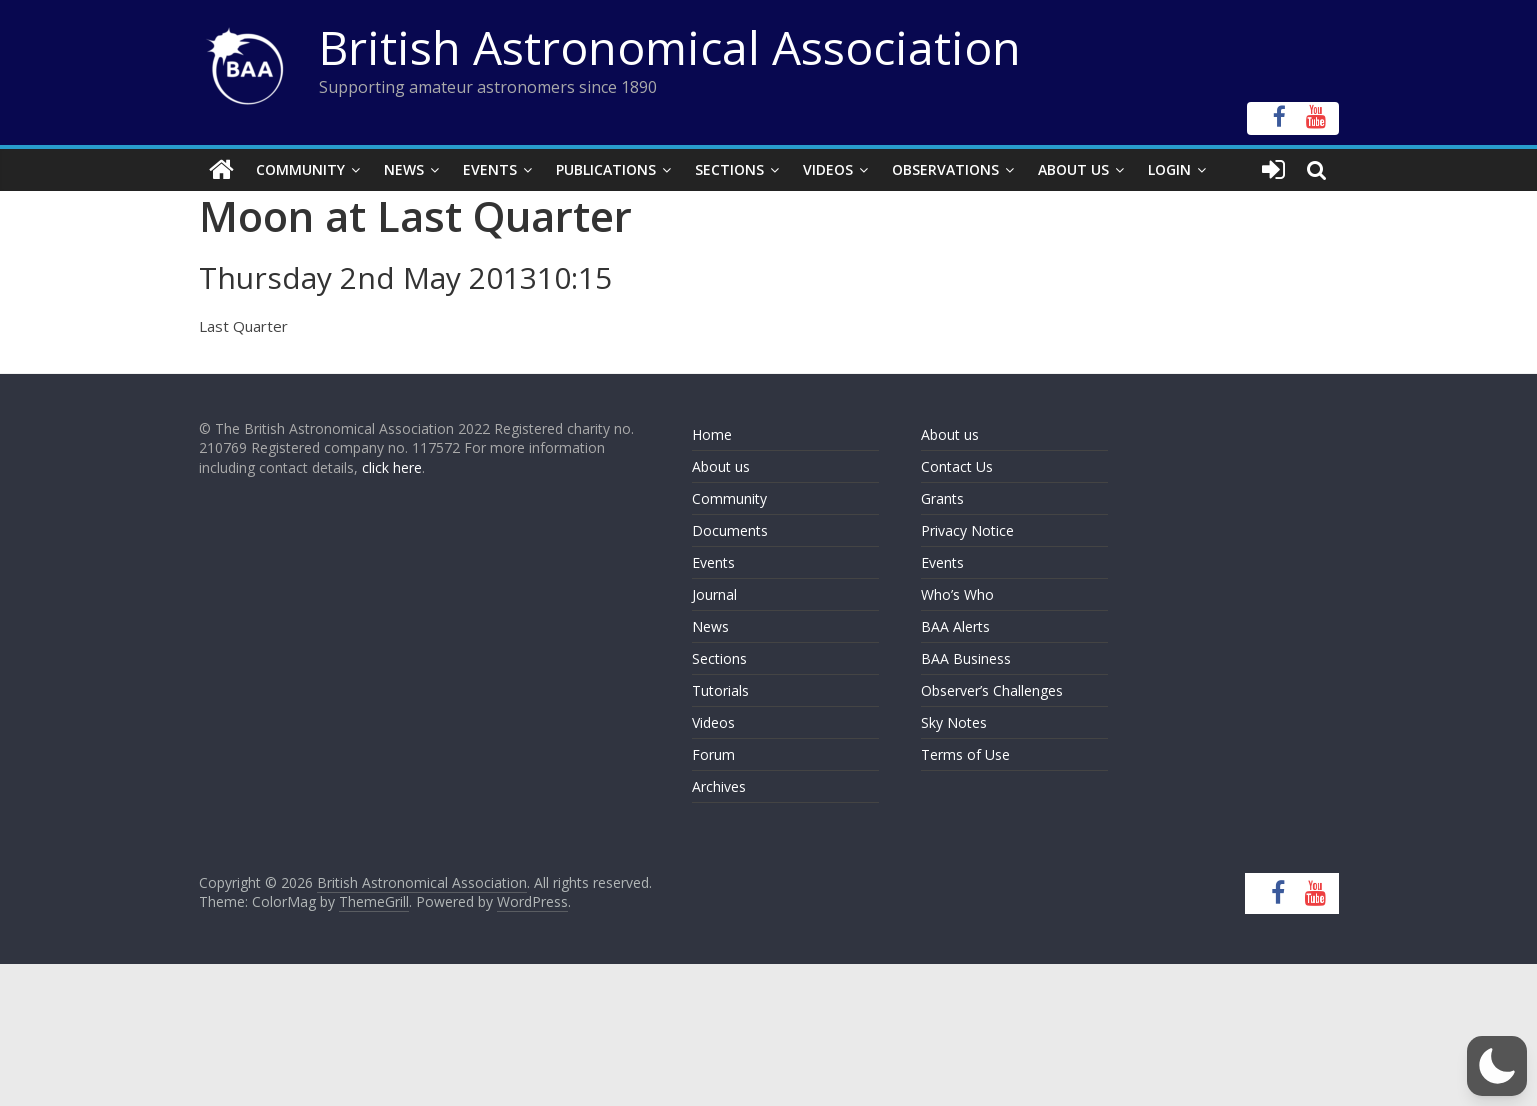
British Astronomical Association (670, 47)
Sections (729, 169)
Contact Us (957, 466)
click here (392, 467)
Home (712, 434)
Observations (945, 169)
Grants (942, 498)
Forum (713, 754)
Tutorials (720, 690)
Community (300, 169)
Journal (714, 594)
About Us (1073, 169)
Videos (828, 169)
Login (1169, 169)
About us (721, 466)
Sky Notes (954, 722)
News (404, 169)
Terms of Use (965, 754)
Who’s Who (957, 594)
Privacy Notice (967, 530)
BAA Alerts (955, 626)
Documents (730, 530)
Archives (719, 786)
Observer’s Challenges (992, 690)
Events (490, 169)
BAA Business (966, 658)
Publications (606, 169)
